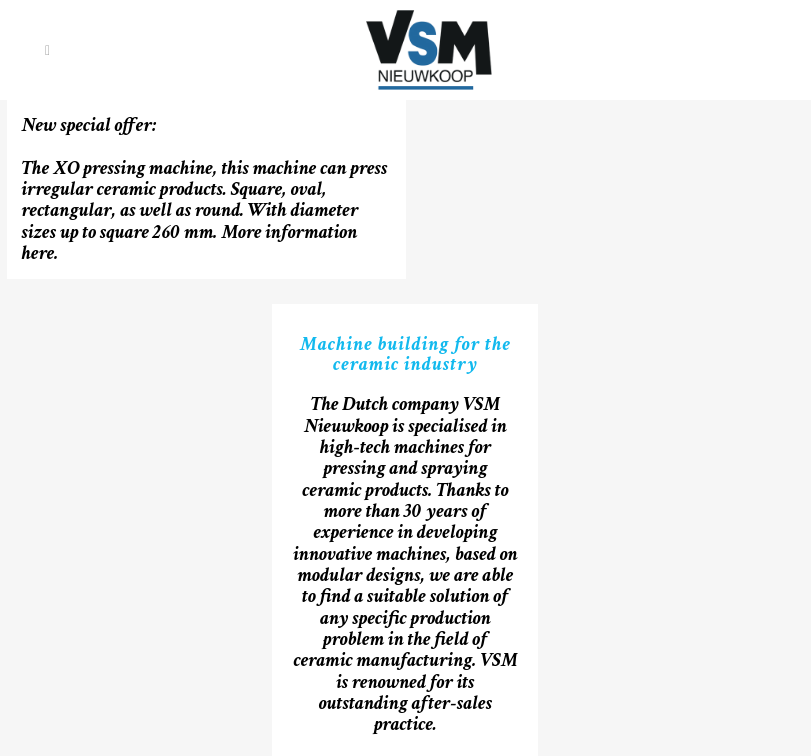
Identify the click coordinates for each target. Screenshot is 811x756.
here (38, 253)
